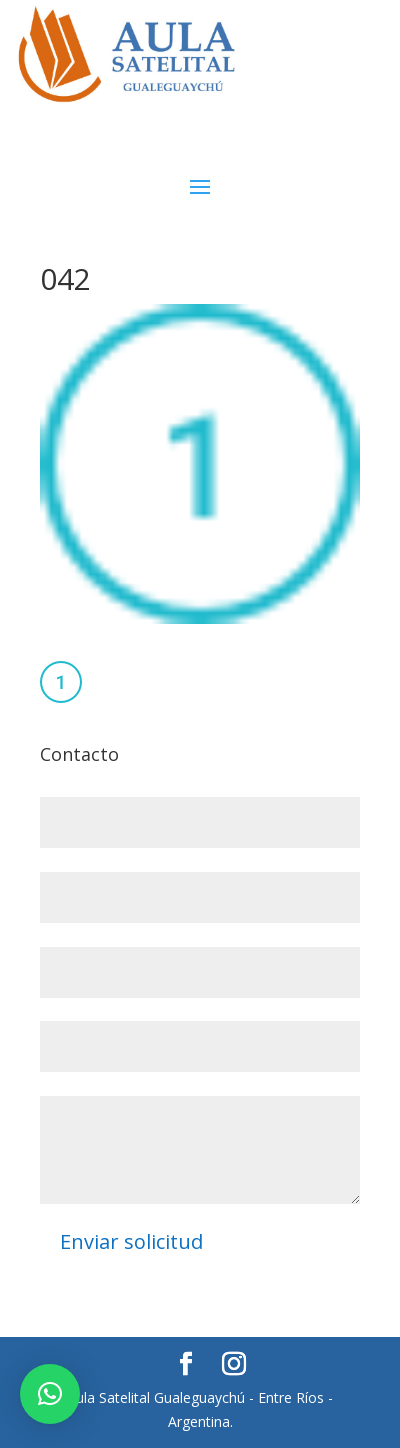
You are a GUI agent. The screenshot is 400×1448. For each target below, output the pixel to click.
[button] (50, 1394)
